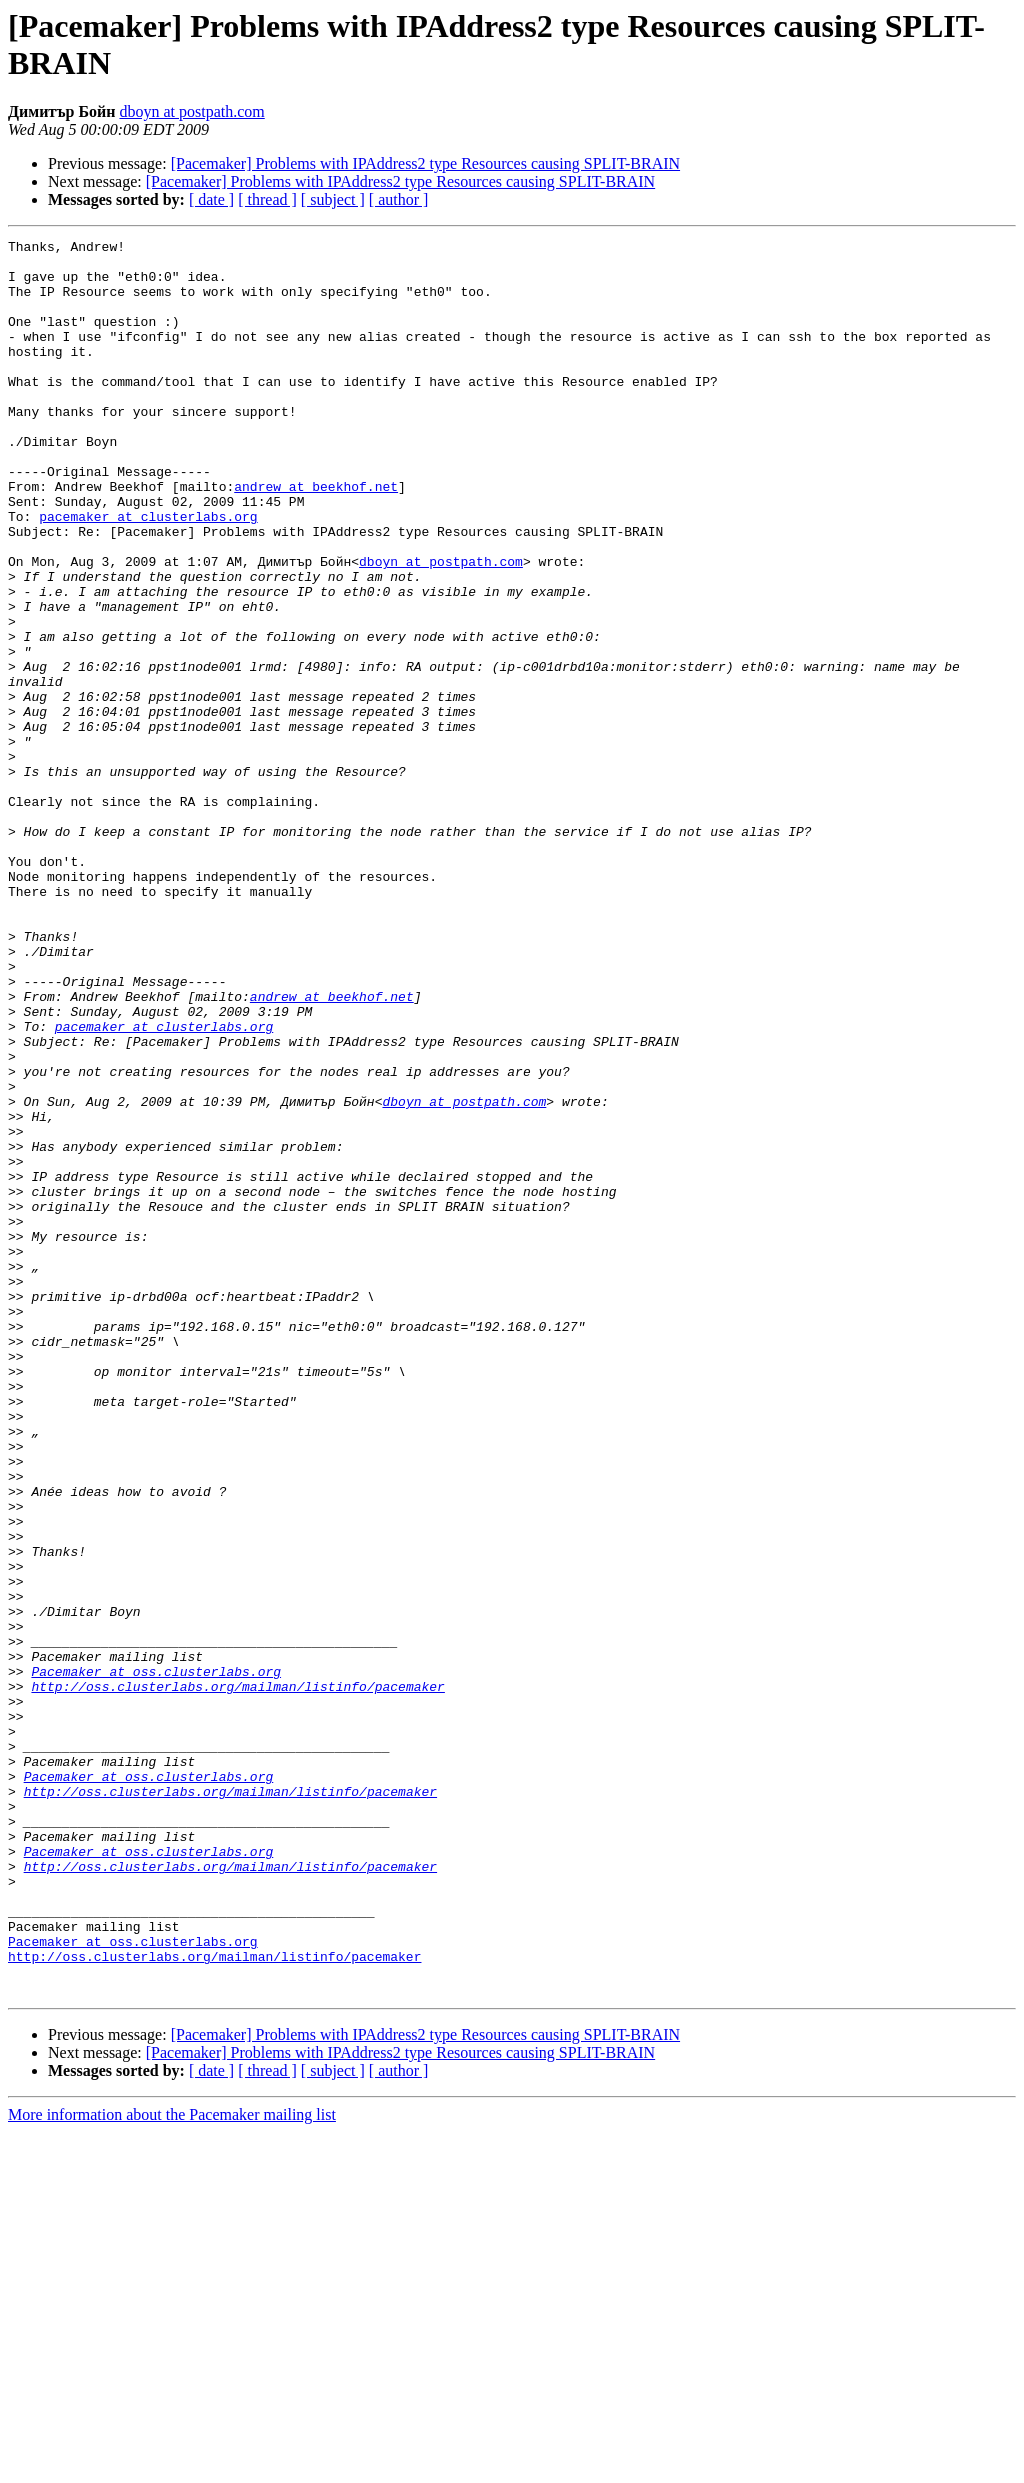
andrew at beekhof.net (316, 537)
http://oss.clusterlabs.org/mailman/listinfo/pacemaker (237, 1977)
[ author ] (399, 199)
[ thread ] (267, 199)
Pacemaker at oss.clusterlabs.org (156, 1959)
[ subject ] (333, 199)
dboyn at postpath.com (191, 111)
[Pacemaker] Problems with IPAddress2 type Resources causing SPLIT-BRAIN (425, 163)
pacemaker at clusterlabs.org (148, 573)
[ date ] (211, 199)
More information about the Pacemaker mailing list (172, 2465)
